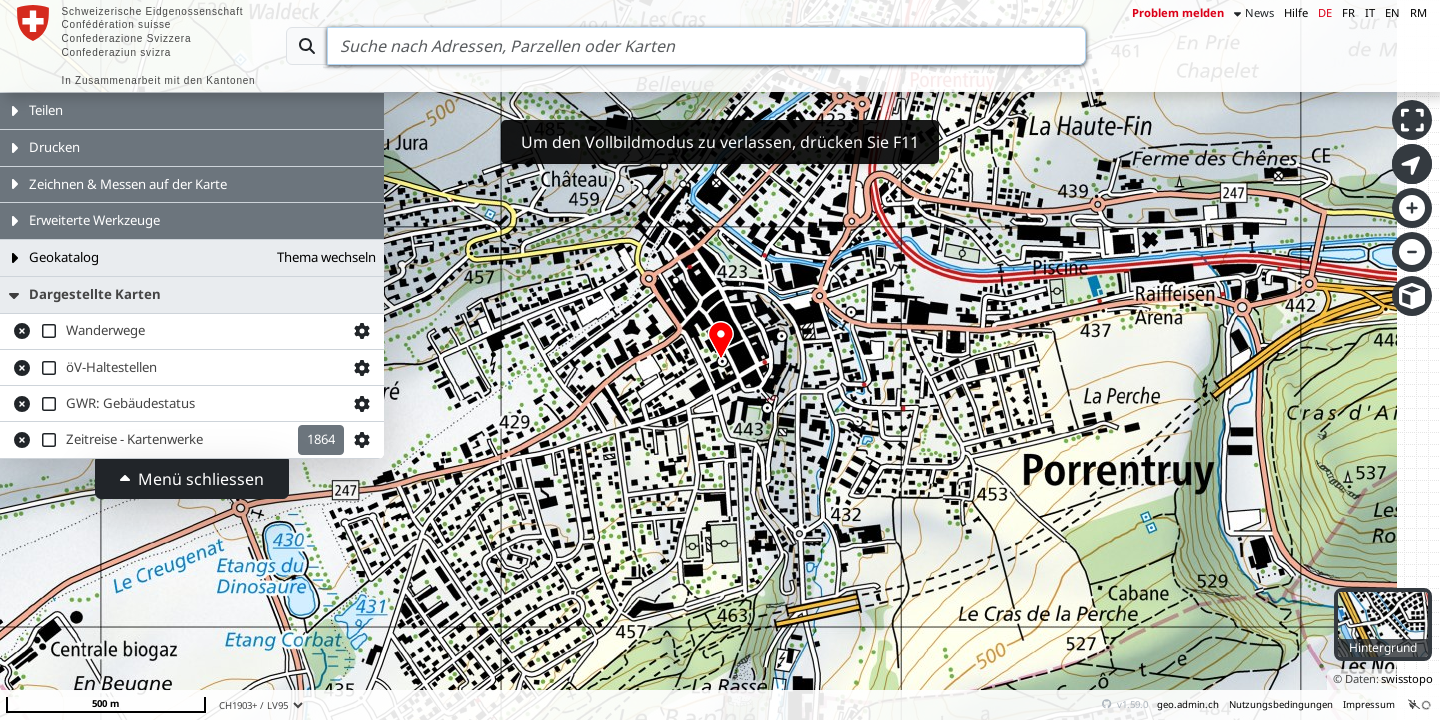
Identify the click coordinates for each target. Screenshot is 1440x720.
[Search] (706, 46)
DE (1325, 12)
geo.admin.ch (1188, 704)
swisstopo (1407, 678)
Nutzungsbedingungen (1281, 704)
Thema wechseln (326, 257)
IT (1370, 12)
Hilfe (1296, 12)
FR (1348, 12)
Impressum (1369, 704)
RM (1418, 12)
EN (1392, 12)
